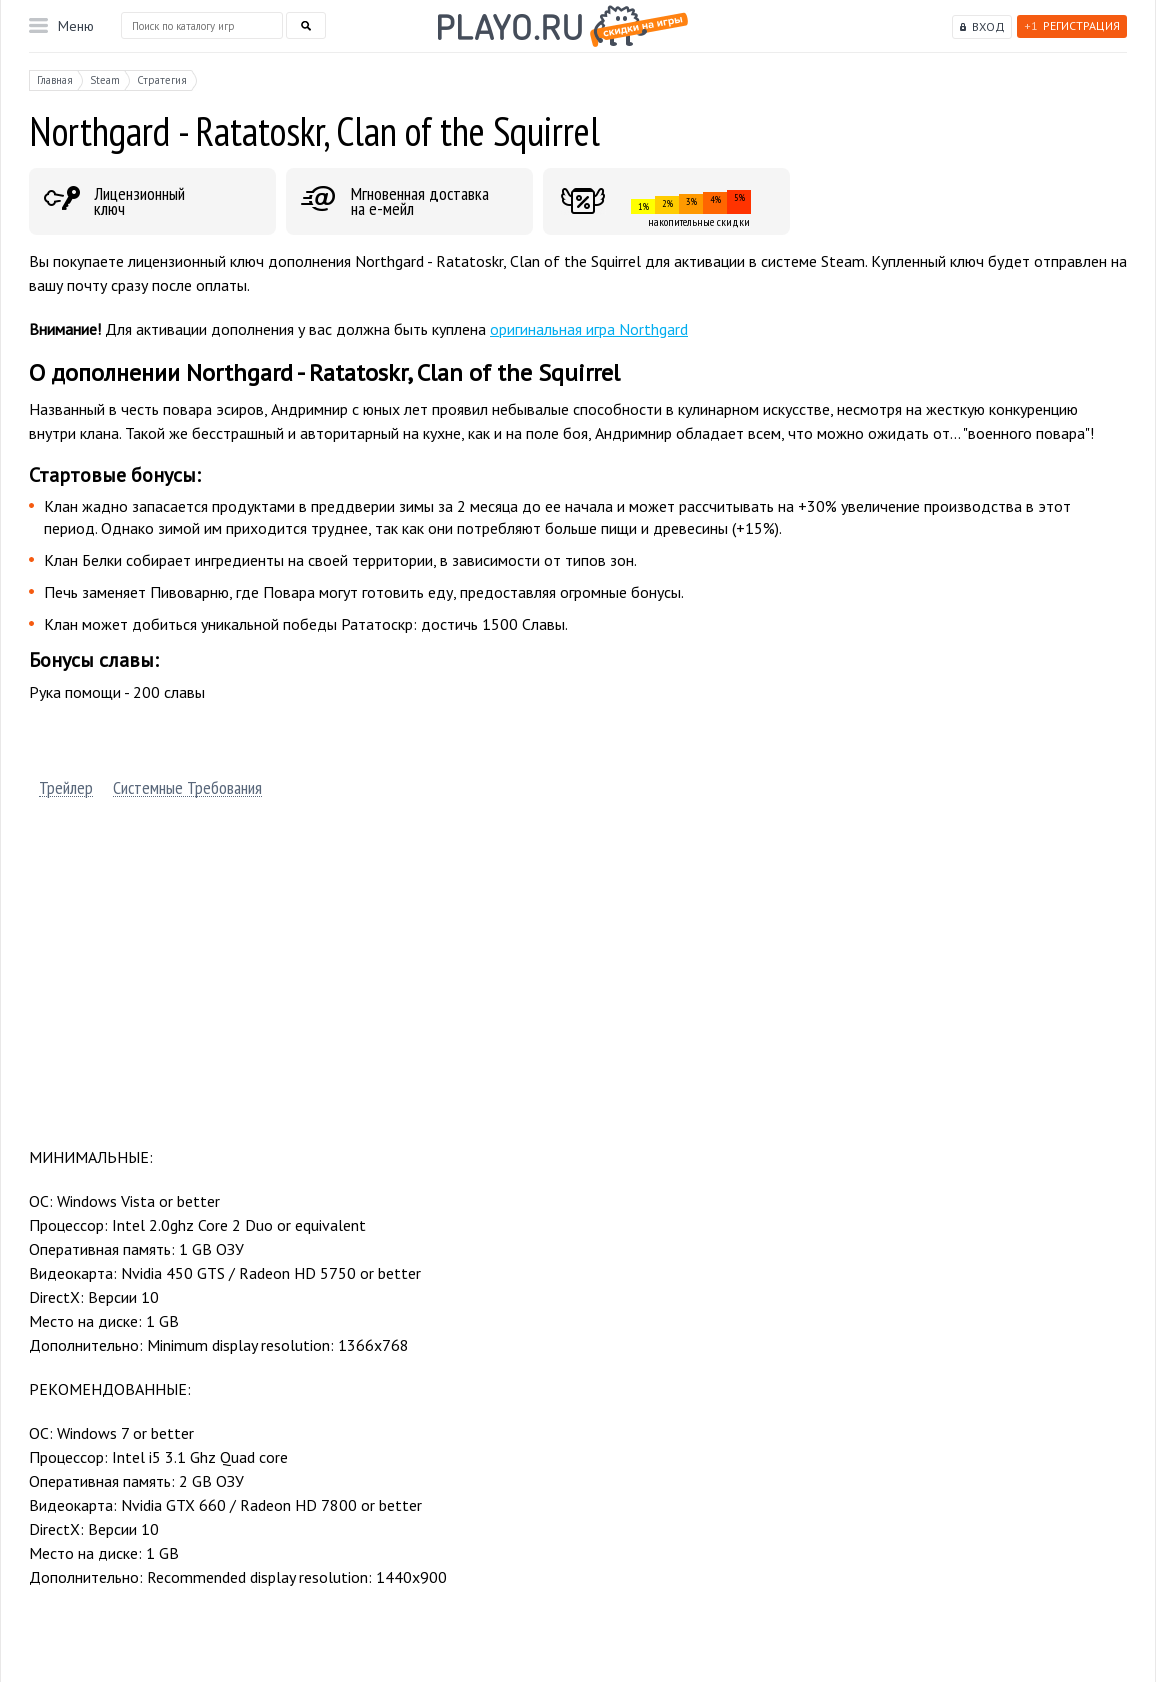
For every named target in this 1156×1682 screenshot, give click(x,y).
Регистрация (1072, 25)
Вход (988, 26)
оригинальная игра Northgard (589, 329)
